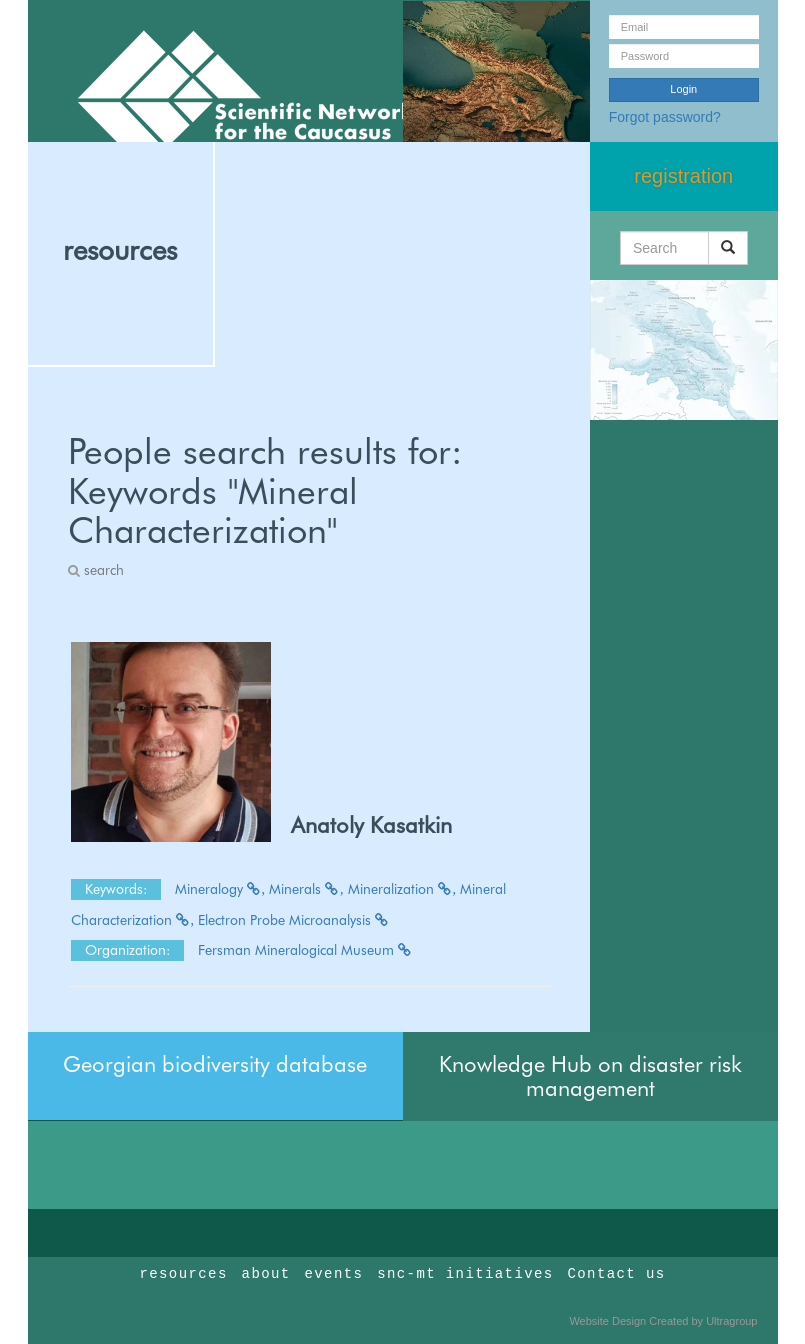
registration (683, 176)
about (266, 1274)
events (333, 1274)
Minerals (306, 889)
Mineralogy (220, 889)
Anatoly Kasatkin (371, 825)
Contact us (617, 1274)
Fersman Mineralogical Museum (305, 950)
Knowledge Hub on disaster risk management (590, 1076)
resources (120, 250)
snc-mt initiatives (465, 1274)
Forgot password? (665, 117)
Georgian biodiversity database (215, 1064)
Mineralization (402, 889)
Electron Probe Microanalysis (294, 920)
